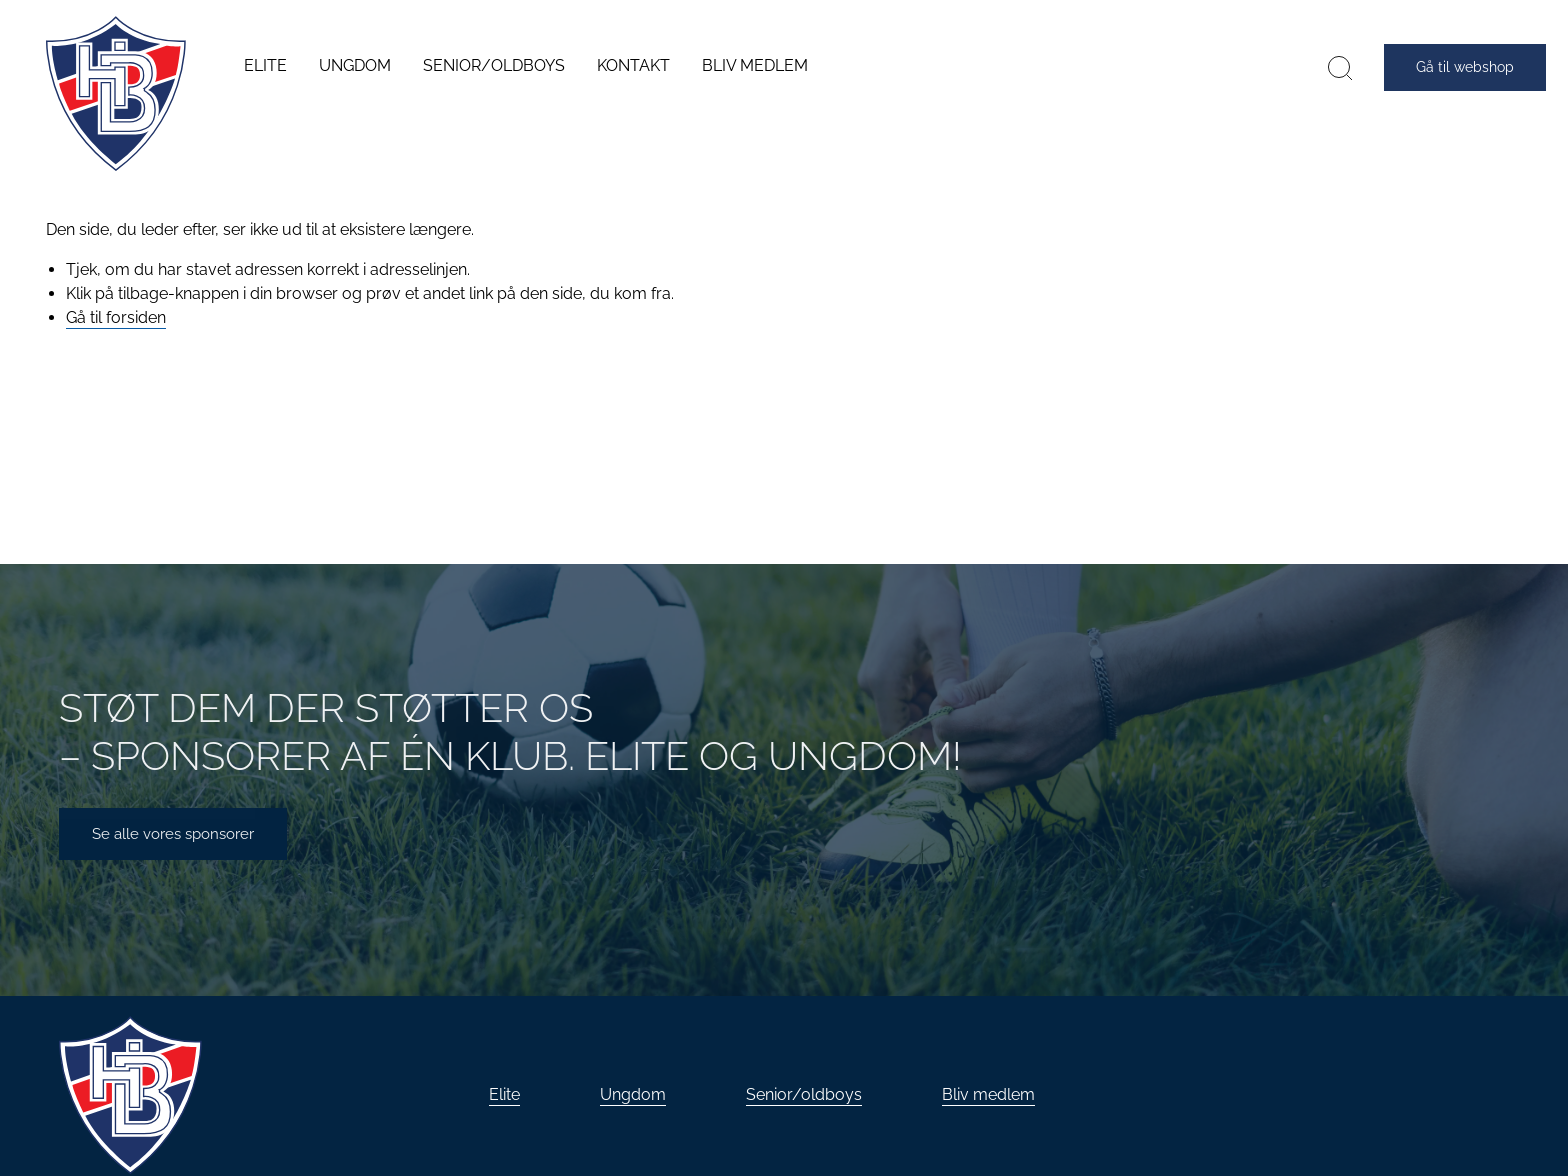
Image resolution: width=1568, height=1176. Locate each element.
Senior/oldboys (804, 1094)
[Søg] (1340, 67)
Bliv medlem (988, 1094)
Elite (504, 1094)
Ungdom (633, 1094)
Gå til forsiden (116, 317)
